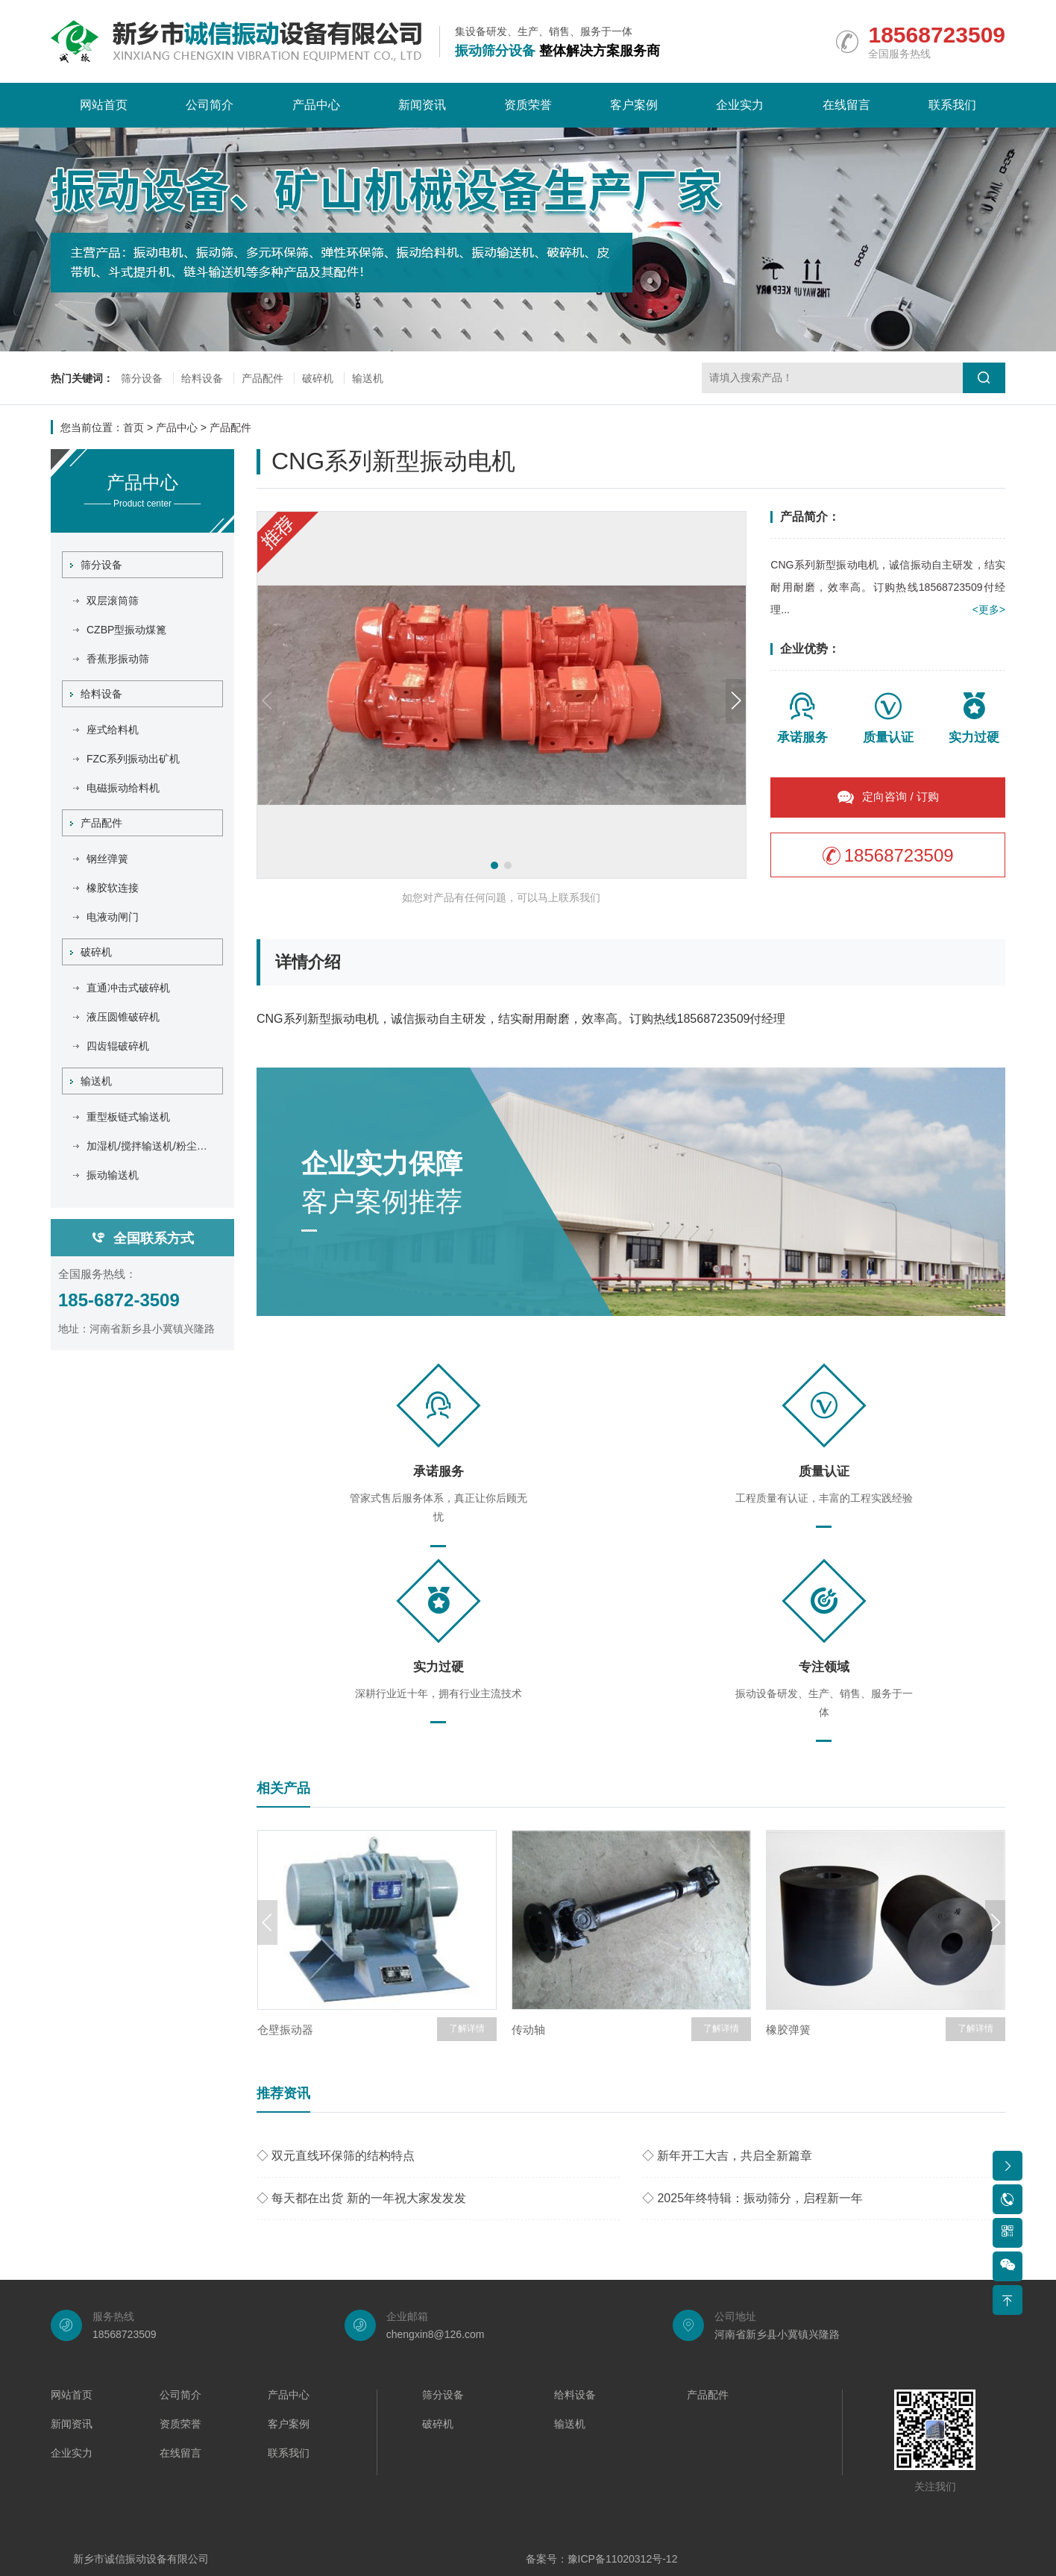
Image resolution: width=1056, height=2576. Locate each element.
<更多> (988, 609)
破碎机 (317, 378)
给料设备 (202, 378)
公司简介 (209, 104)
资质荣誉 (528, 104)
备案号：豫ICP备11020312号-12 (602, 2559)
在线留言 (846, 104)
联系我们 (952, 104)
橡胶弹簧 (788, 2029)
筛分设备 (142, 378)
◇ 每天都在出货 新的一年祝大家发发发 (361, 2198)
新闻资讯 (422, 104)
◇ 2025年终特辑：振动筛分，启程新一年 (752, 2198)
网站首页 (104, 104)
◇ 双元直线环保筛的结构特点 (336, 2155)
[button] (494, 865)
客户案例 (634, 104)
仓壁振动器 (285, 2029)
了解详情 (467, 2028)
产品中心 (316, 104)
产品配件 (262, 378)
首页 (133, 427)
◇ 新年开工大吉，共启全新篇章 (727, 2155)
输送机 (367, 378)
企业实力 (740, 104)
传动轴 (528, 2029)
